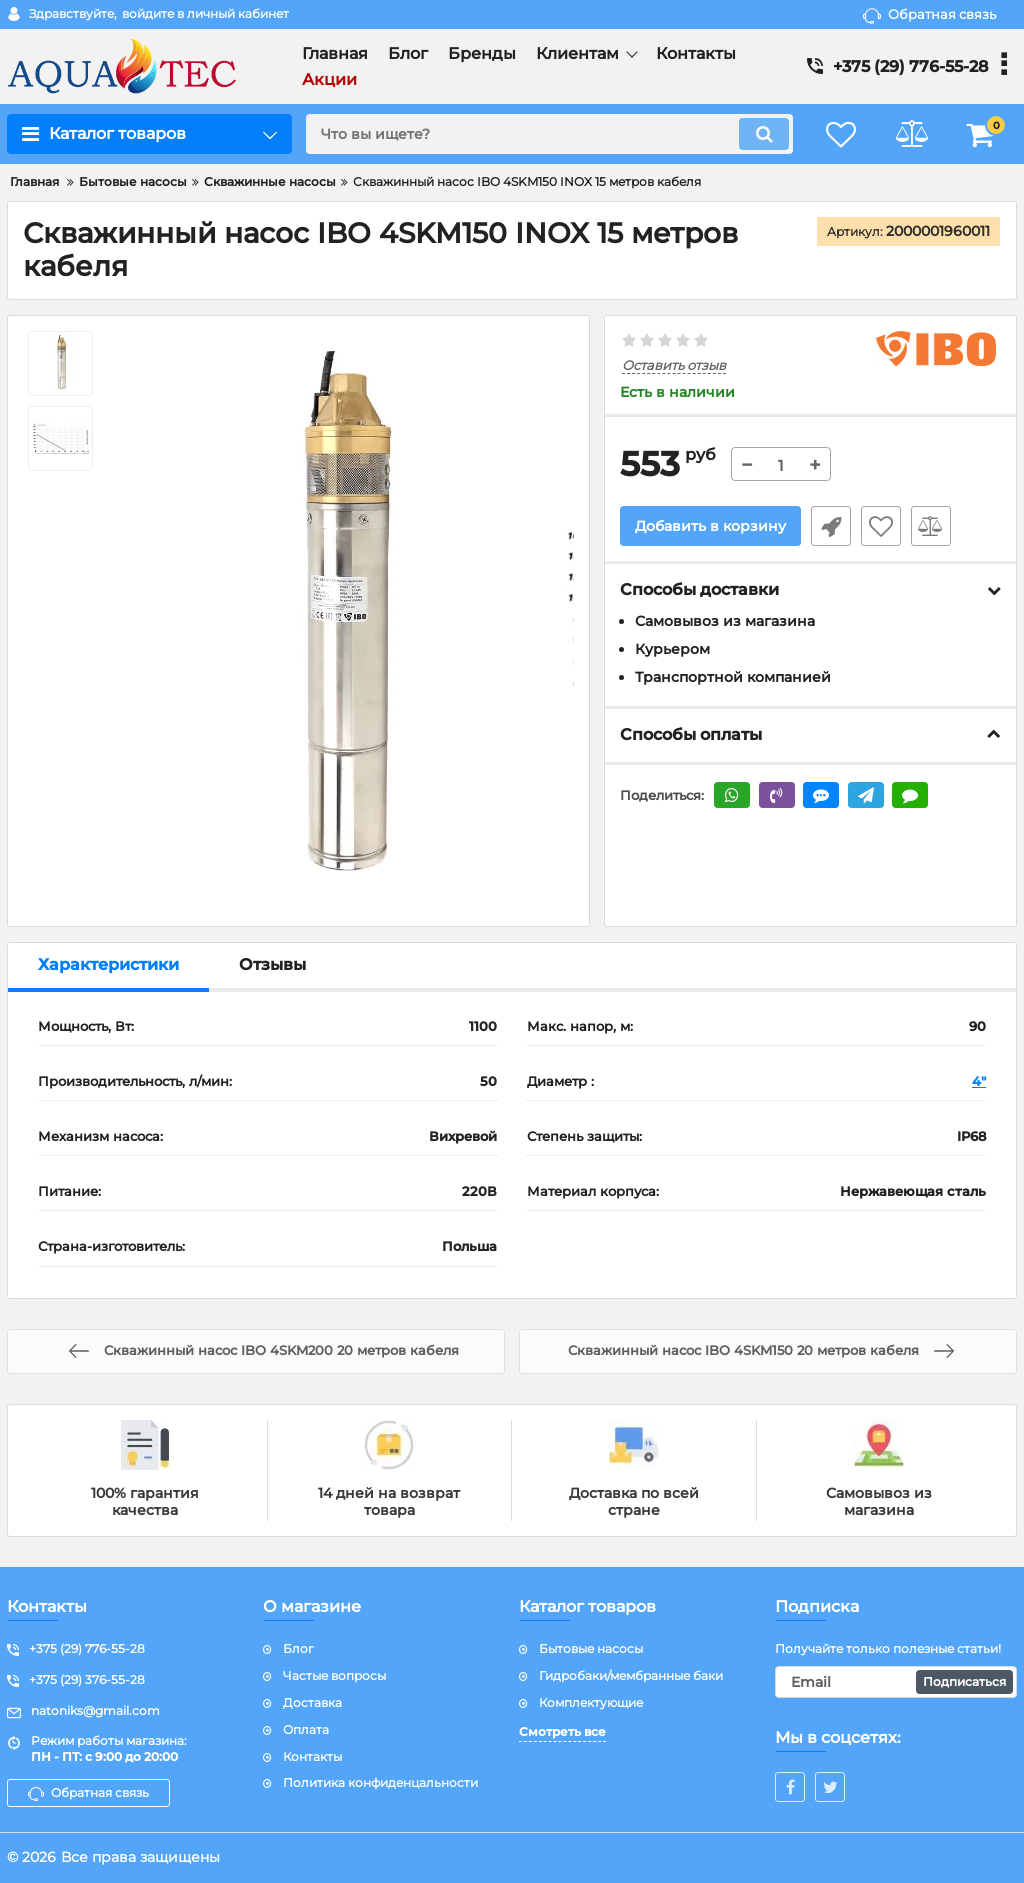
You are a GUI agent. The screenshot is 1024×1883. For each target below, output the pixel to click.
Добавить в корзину (710, 526)
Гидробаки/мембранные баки (631, 1675)
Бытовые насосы (591, 1648)
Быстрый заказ (831, 526)
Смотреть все (562, 1731)
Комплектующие (591, 1702)
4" (979, 1081)
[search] (549, 134)
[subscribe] (896, 1682)
